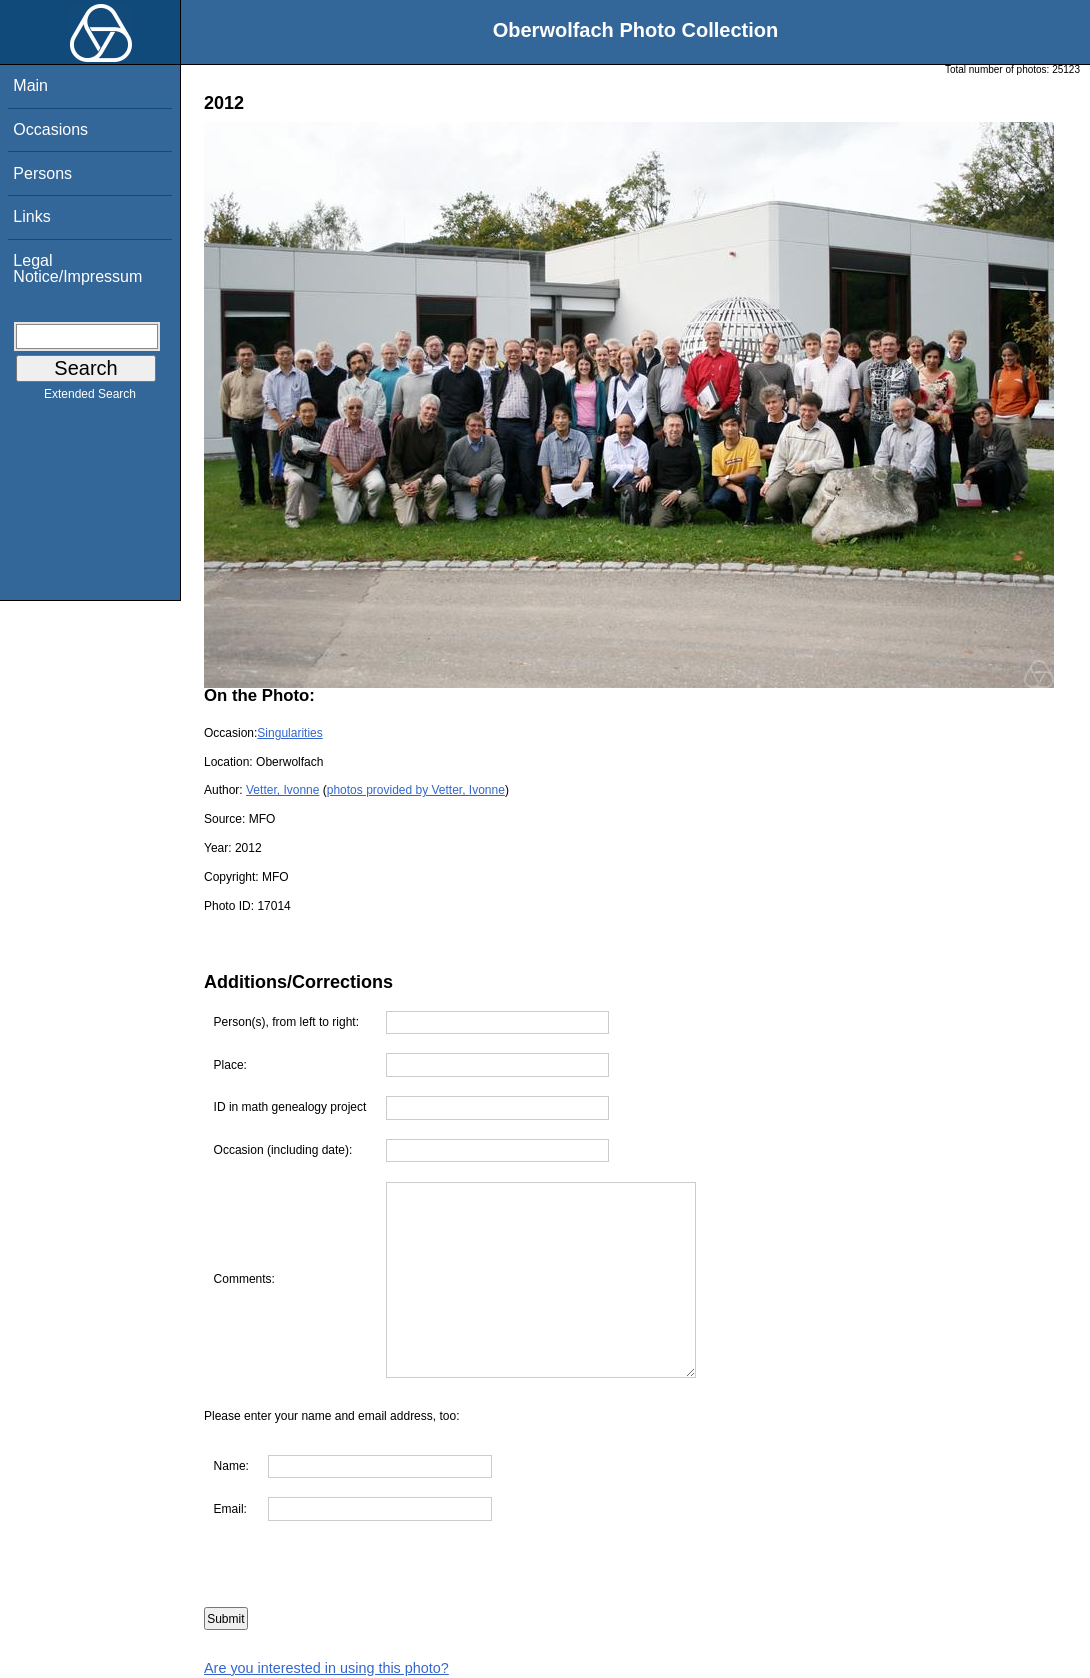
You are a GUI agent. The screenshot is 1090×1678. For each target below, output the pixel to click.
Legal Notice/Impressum (77, 268)
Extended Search (90, 398)
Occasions (50, 129)
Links (31, 216)
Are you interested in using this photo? (326, 1668)
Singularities (289, 733)
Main (30, 85)
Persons (42, 173)
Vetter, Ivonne (282, 790)
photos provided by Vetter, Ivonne (416, 790)
